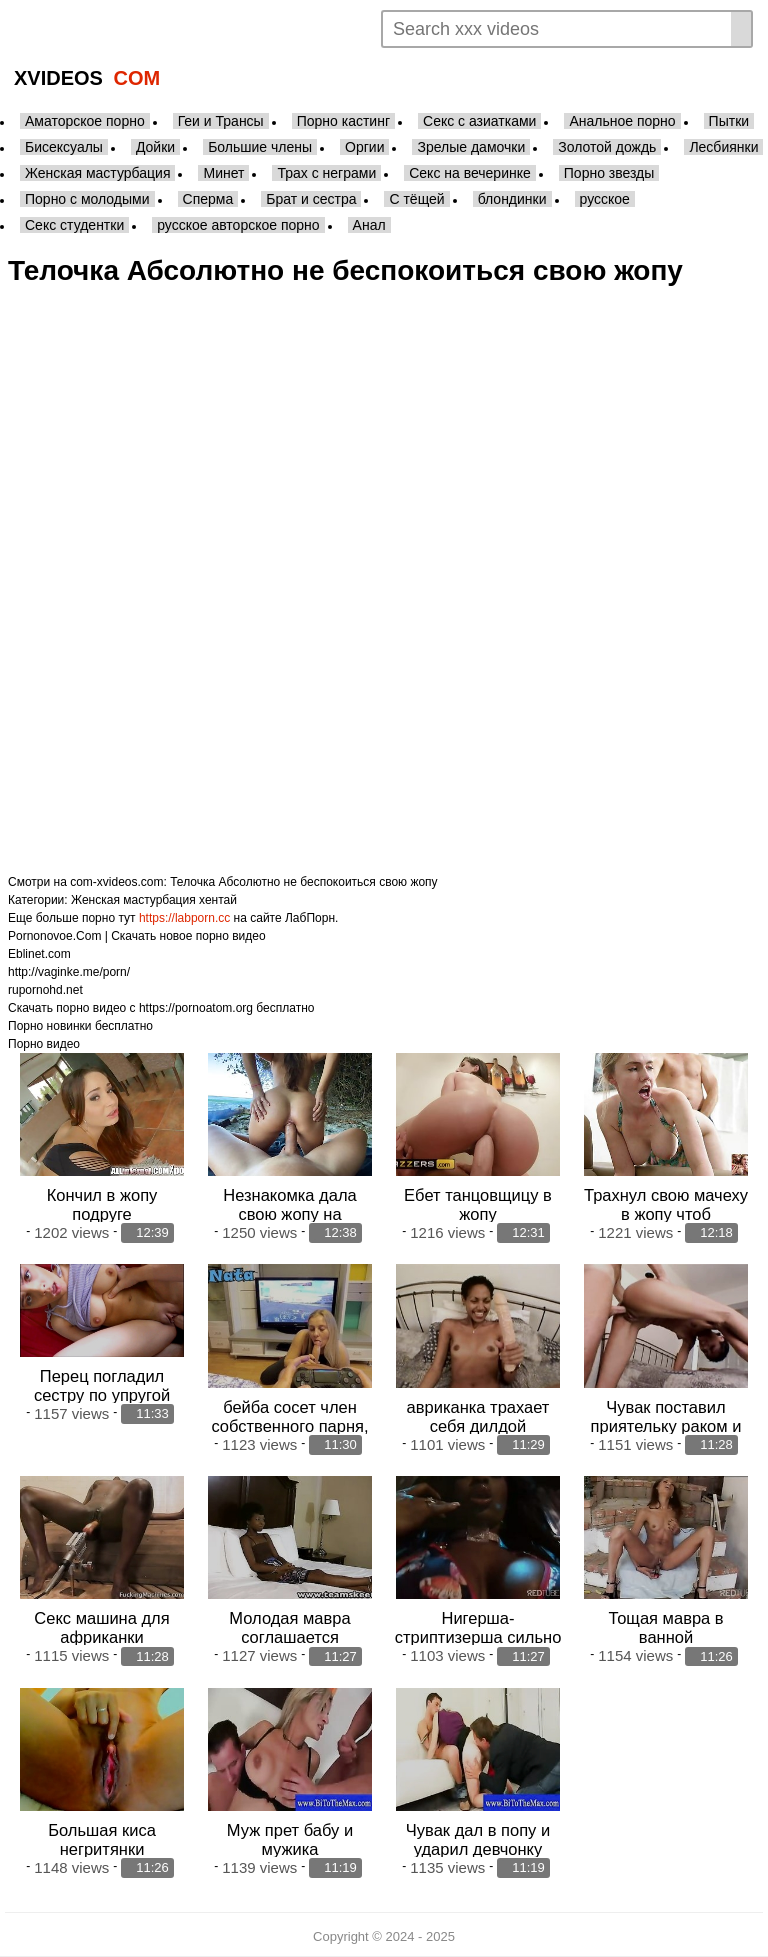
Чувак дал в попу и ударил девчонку (478, 1838)
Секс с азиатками (479, 121)
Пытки (729, 121)
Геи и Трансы (221, 121)
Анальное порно (622, 121)
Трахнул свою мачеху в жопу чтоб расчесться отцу (666, 1214)
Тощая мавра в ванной (665, 1627)
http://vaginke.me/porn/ (69, 972)
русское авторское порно (238, 225)
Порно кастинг (343, 121)
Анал (369, 225)
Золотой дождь (607, 147)
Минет (223, 173)
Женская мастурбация (97, 173)
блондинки (512, 199)
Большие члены (260, 147)
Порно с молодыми (87, 199)
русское (605, 199)
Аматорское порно (85, 121)
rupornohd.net (45, 990)
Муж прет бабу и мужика (290, 1838)
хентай (218, 900)
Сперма (208, 199)
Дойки (155, 147)
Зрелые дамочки (471, 147)
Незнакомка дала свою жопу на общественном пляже (290, 1214)
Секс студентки (74, 225)
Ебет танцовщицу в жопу (478, 1204)
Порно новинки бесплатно (80, 1026)
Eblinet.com (39, 954)
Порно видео (44, 1044)
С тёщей (416, 199)
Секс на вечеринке (470, 173)
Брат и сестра (311, 199)
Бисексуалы (64, 147)
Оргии (364, 147)
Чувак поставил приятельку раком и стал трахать (666, 1425)
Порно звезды (609, 173)
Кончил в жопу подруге (102, 1204)
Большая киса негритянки (102, 1838)
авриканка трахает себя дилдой (478, 1415)
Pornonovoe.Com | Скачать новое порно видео (137, 936)
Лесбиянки (723, 147)
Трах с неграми (326, 173)
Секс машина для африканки (101, 1627)
